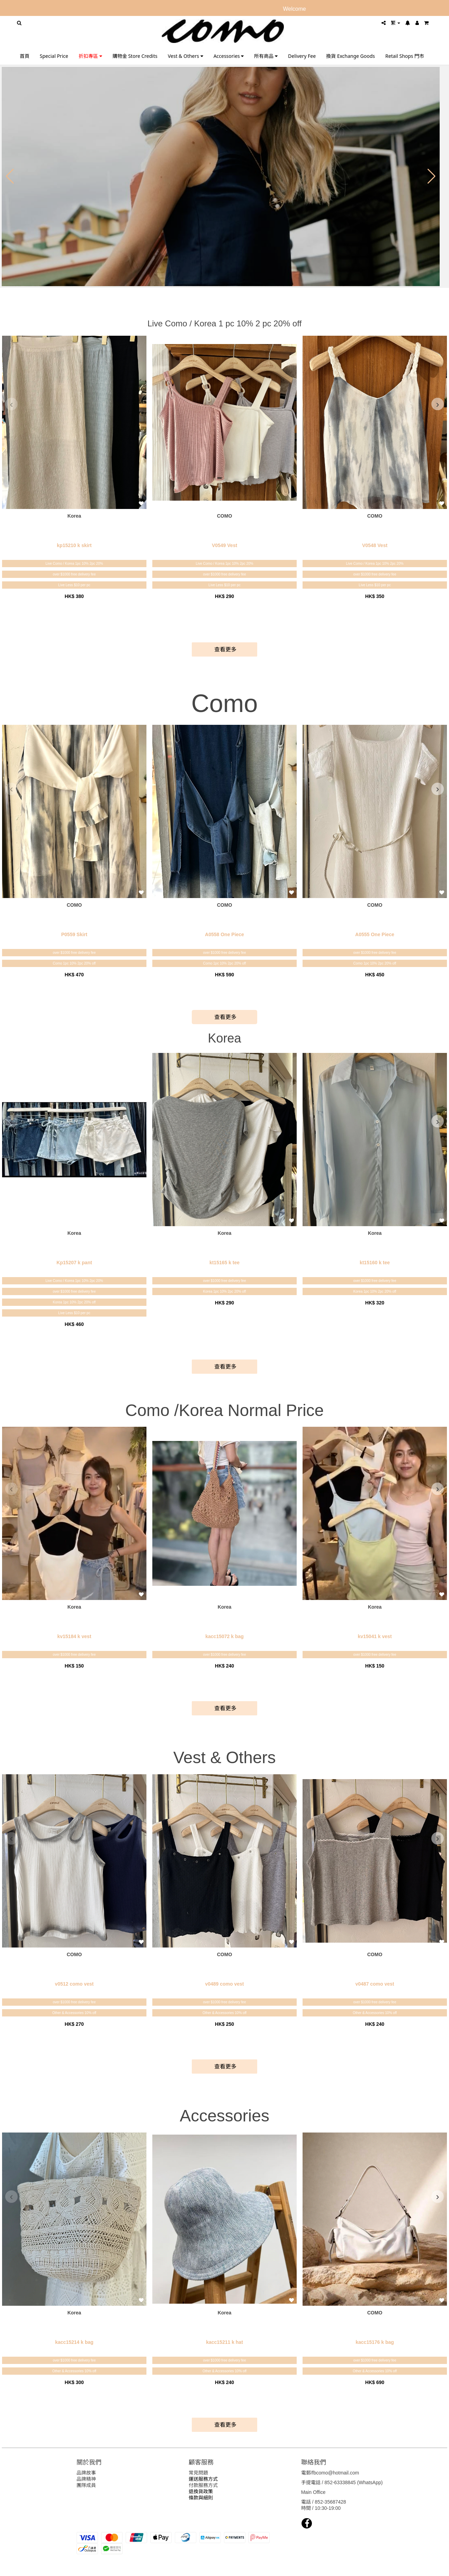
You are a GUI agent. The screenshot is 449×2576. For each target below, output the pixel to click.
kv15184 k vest (74, 1636)
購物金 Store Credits (135, 56)
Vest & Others (185, 56)
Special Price (54, 56)
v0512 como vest (74, 1984)
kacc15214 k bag (74, 2342)
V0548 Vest (374, 545)
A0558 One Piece (224, 934)
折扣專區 (90, 56)
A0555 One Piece (374, 934)
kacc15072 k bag (224, 1636)
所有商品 (266, 56)
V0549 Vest (224, 545)
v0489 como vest (224, 1984)
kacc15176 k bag (375, 2342)
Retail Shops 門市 (404, 56)
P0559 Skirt (74, 934)
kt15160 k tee (375, 1262)
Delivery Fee (302, 56)
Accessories (229, 56)
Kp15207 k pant (74, 1262)
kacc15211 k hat (224, 2342)
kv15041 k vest (375, 1636)
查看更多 (224, 649)
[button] (10, 176)
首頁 (24, 56)
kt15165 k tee (224, 1262)
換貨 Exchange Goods (350, 56)
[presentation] (11, 404)
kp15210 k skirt (74, 545)
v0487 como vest (374, 1984)
